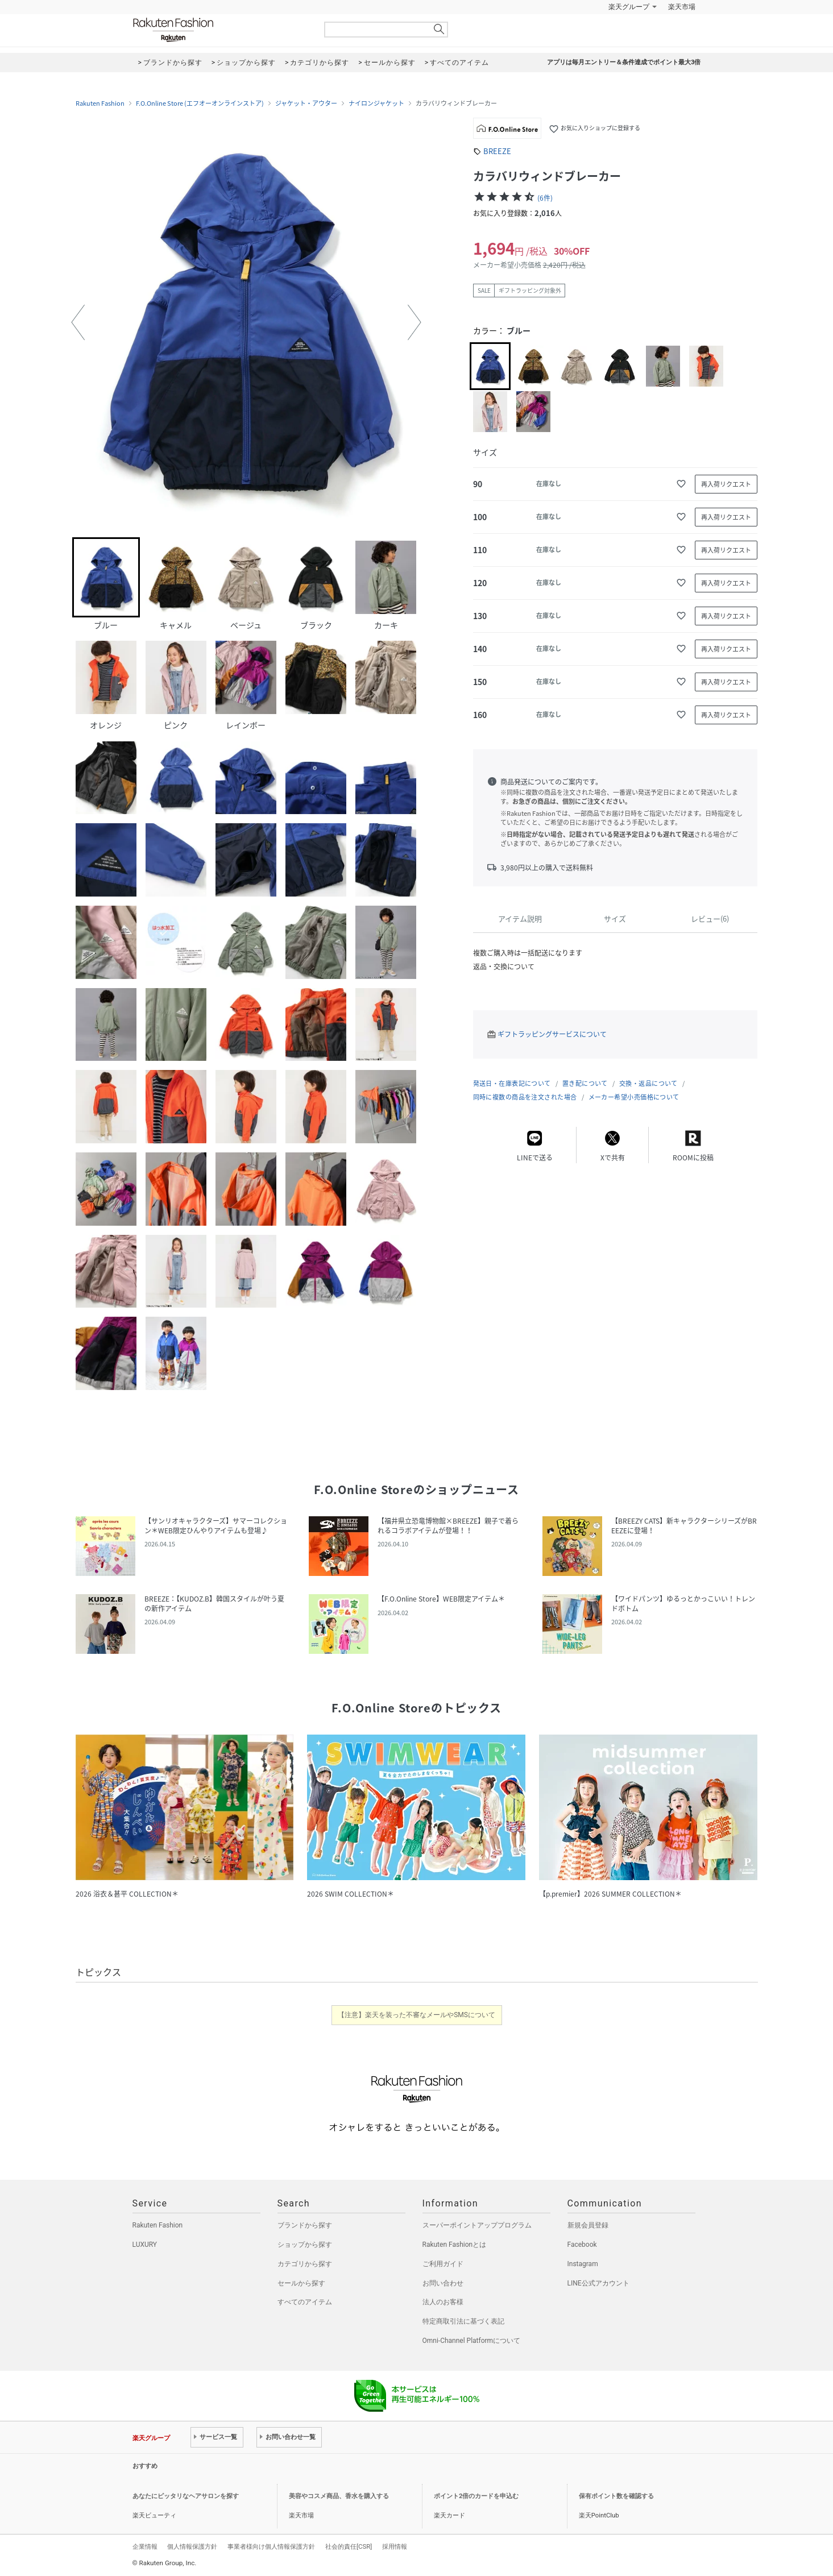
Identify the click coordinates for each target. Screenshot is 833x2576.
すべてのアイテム (304, 2302)
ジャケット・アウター (306, 103)
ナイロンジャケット (376, 103)
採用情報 (394, 2546)
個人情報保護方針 (192, 2546)
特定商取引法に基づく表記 (463, 2321)
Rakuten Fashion (220, 30)
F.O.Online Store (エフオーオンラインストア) (200, 103)
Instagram (582, 2264)
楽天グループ (628, 7)
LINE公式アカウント (598, 2283)
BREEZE (497, 151)
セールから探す (301, 2283)
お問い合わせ (442, 2283)
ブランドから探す (304, 2225)
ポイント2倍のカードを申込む (476, 2496)
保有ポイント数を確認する (616, 2496)
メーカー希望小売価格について (634, 1097)
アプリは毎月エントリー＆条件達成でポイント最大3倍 (624, 62)
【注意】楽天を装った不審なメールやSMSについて (416, 2015)
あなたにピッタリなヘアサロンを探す (185, 2496)
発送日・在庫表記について (512, 1083)
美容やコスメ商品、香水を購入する (339, 2496)
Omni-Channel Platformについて (471, 2341)
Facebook (582, 2245)
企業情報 (145, 2546)
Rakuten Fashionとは (454, 2245)
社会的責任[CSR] (348, 2546)
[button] (78, 322)
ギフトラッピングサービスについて (552, 1034)
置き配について (585, 1083)
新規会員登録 (587, 2225)
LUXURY (145, 2245)
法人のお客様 (442, 2302)
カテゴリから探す (304, 2264)
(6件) (545, 198)
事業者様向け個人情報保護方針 (271, 2546)
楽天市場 (681, 7)
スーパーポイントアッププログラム (477, 2225)
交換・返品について (648, 1083)
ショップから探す (304, 2245)
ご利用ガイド (442, 2264)
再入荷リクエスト (726, 484)
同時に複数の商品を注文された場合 (525, 1097)
